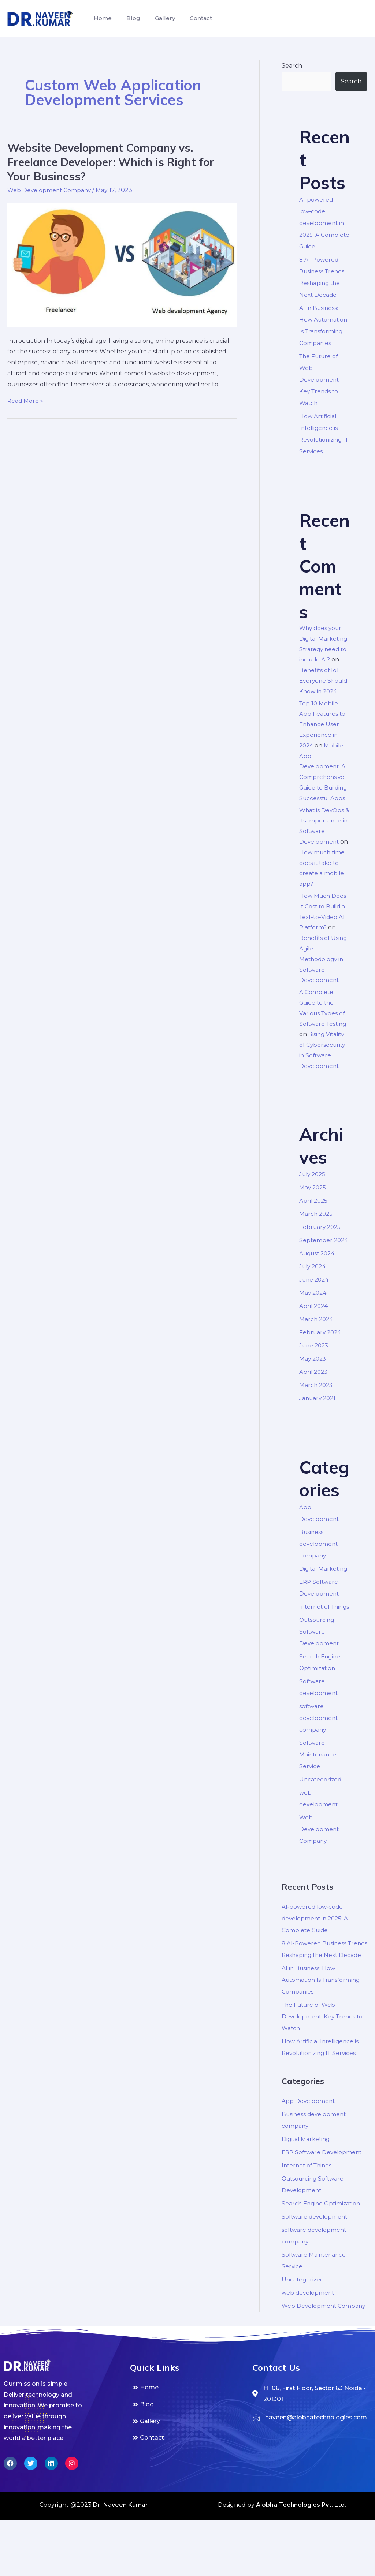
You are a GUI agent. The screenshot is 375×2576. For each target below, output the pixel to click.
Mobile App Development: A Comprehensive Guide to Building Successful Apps (323, 788)
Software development (316, 2261)
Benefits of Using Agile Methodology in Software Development (324, 980)
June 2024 (315, 1300)
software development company (319, 1750)
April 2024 (314, 1327)
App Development (309, 2145)
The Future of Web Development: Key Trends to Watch (320, 379)
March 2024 (316, 1340)
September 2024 (324, 1261)
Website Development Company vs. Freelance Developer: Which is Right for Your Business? (110, 162)
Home (101, 18)
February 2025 (321, 1248)
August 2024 (318, 1274)
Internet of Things (308, 2209)
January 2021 (318, 1419)
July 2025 (313, 1195)
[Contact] (187, 2494)
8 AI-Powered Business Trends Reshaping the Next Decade (322, 1987)
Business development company (319, 1564)
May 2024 (313, 1314)
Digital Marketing (324, 1589)
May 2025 (313, 1208)
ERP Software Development (323, 2196)
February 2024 (321, 1353)
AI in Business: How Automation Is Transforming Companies (323, 2024)
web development (309, 2337)
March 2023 (316, 1406)
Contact (190, 18)
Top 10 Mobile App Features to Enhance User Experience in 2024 (323, 734)
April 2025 (314, 1221)
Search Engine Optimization (323, 2248)
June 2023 (315, 1366)
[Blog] (187, 2460)
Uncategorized (321, 1811)
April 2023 (314, 1393)
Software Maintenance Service (318, 1787)
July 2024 (313, 1287)
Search (292, 65)
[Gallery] (187, 2477)
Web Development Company (50, 190)
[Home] (187, 2444)
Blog (129, 18)
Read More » (25, 400)
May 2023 (313, 1379)
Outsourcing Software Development (319, 1664)
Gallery (158, 18)
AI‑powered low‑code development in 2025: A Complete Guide (323, 223)
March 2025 (316, 1234)
